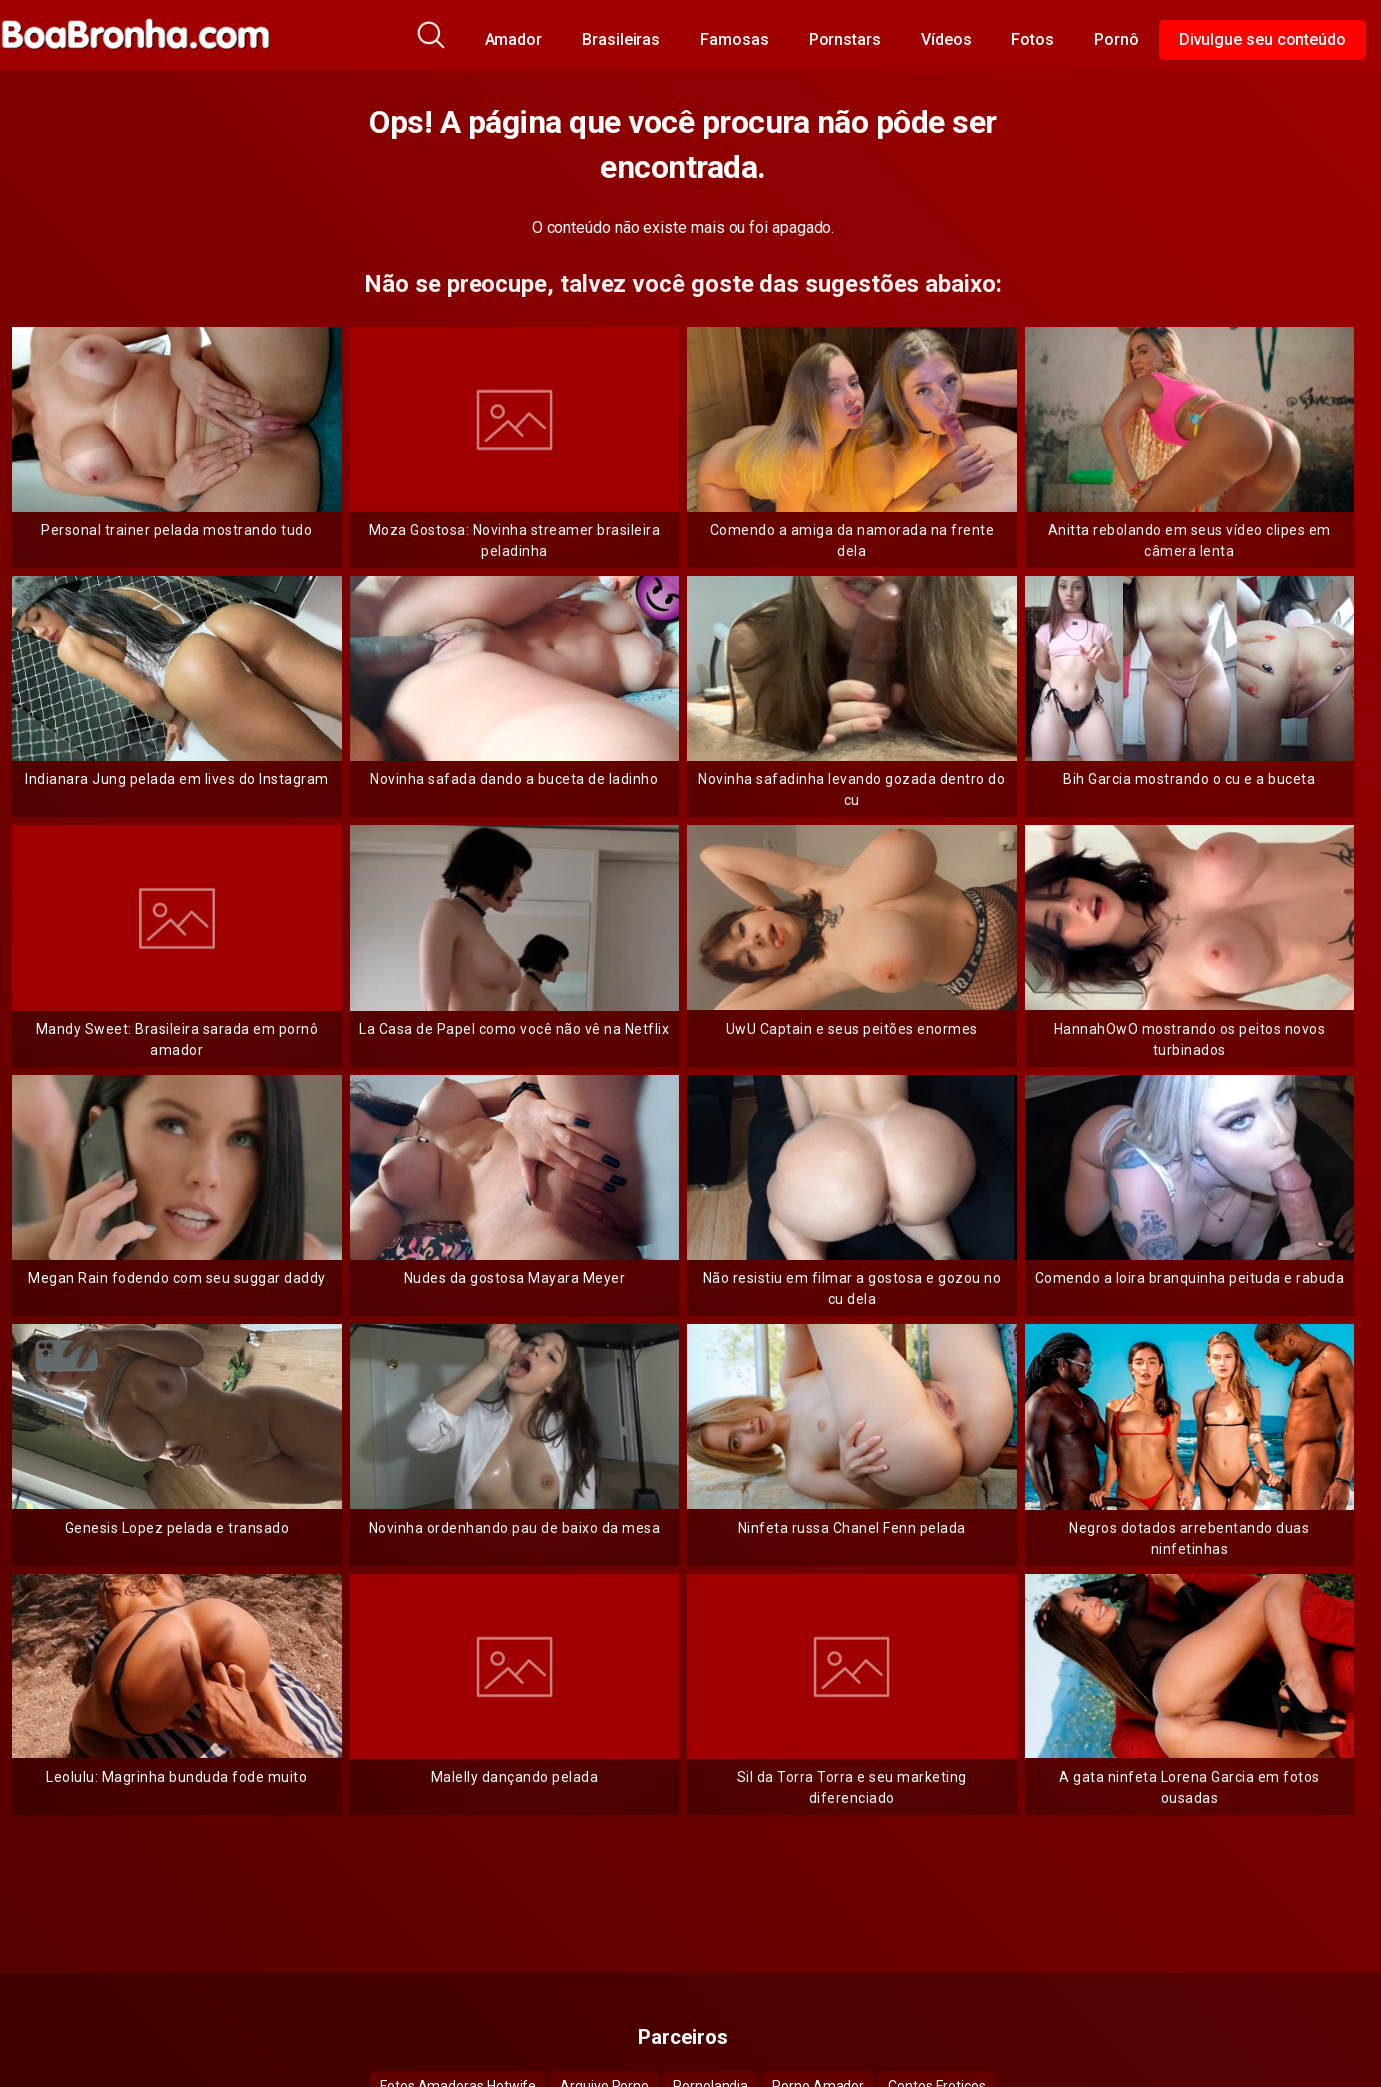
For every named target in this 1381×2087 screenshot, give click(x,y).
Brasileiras (621, 39)
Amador (514, 39)
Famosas (734, 39)
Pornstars (845, 39)
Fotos (1032, 39)
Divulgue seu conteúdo (1262, 39)
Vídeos (946, 39)
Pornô (1116, 39)
